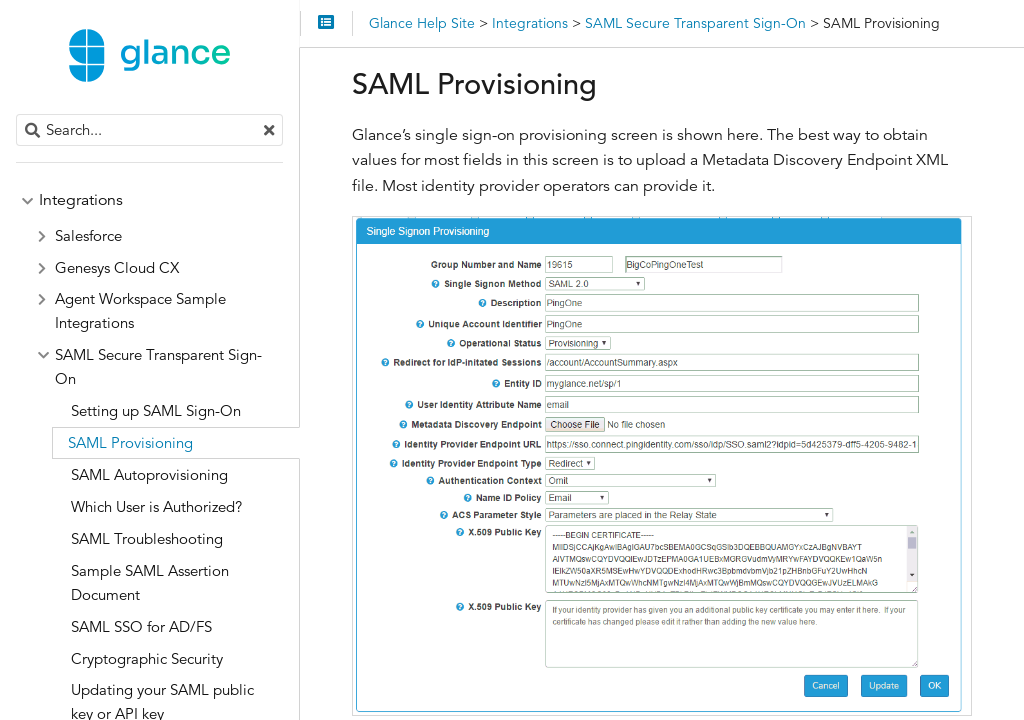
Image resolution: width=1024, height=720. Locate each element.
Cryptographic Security (147, 658)
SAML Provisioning (130, 442)
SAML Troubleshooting (147, 538)
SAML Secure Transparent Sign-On (158, 366)
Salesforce (88, 235)
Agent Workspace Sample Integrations (140, 310)
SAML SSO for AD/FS (141, 626)
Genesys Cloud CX (117, 267)
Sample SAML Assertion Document (150, 582)
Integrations (81, 200)
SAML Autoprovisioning (149, 474)
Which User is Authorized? (156, 506)
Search (17, 114)
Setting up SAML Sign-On (156, 410)
